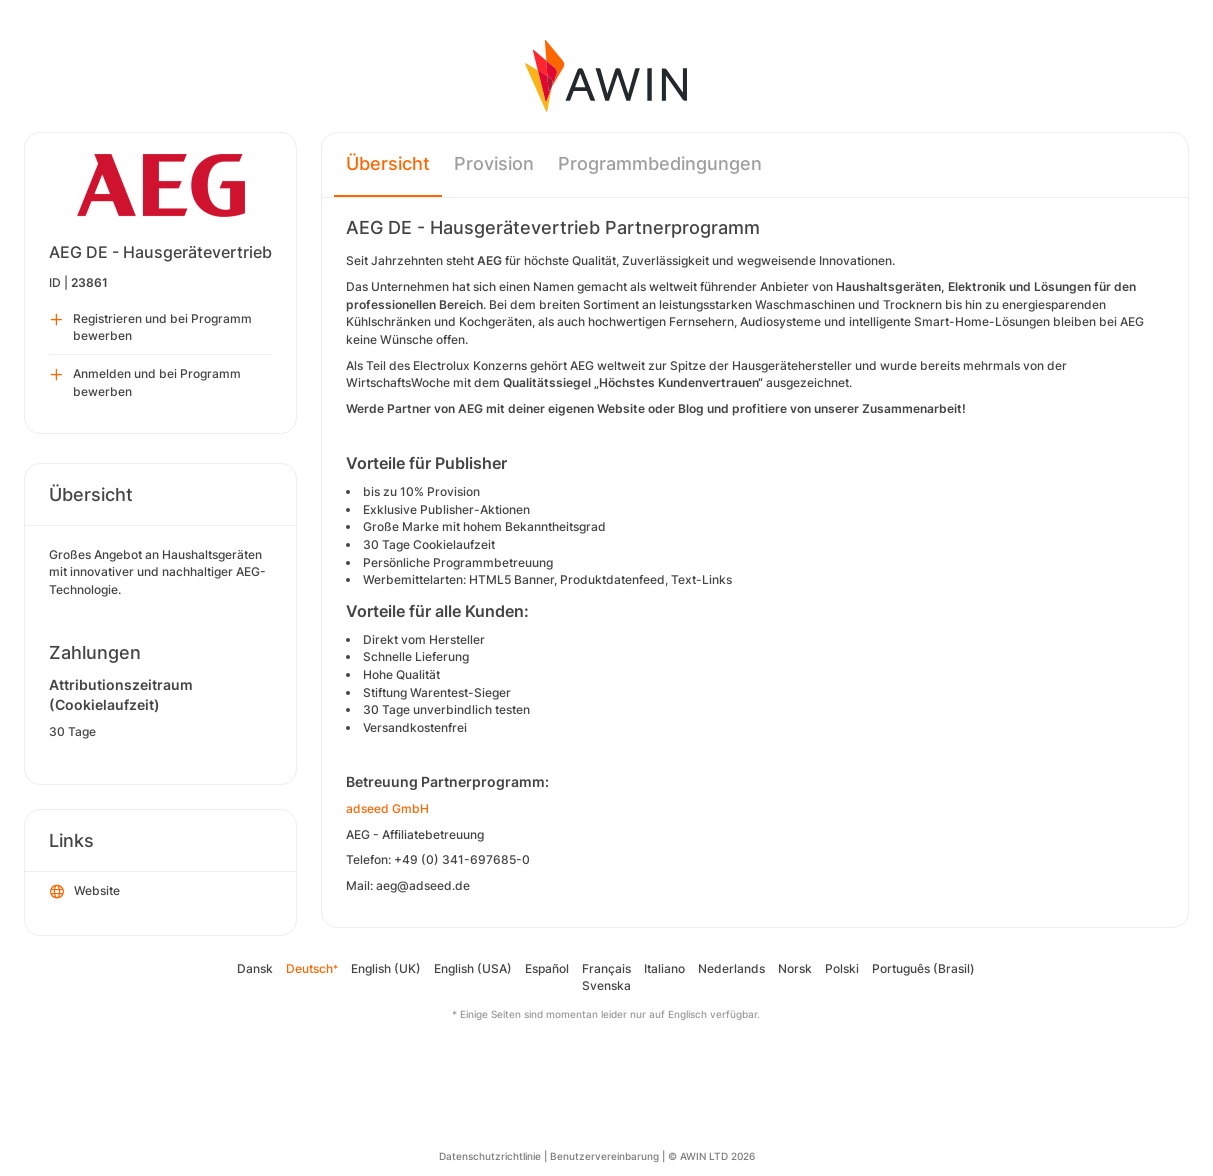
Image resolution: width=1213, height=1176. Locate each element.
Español (547, 968)
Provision (494, 163)
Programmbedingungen (660, 163)
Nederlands (731, 968)
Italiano (664, 968)
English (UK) (386, 968)
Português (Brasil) (923, 968)
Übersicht (388, 163)
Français (606, 968)
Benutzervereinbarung (604, 1156)
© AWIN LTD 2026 (711, 1156)
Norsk (795, 968)
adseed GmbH (387, 808)
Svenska (606, 985)
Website (85, 892)
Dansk (255, 968)
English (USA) (473, 968)
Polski (842, 968)
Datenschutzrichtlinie (490, 1156)
